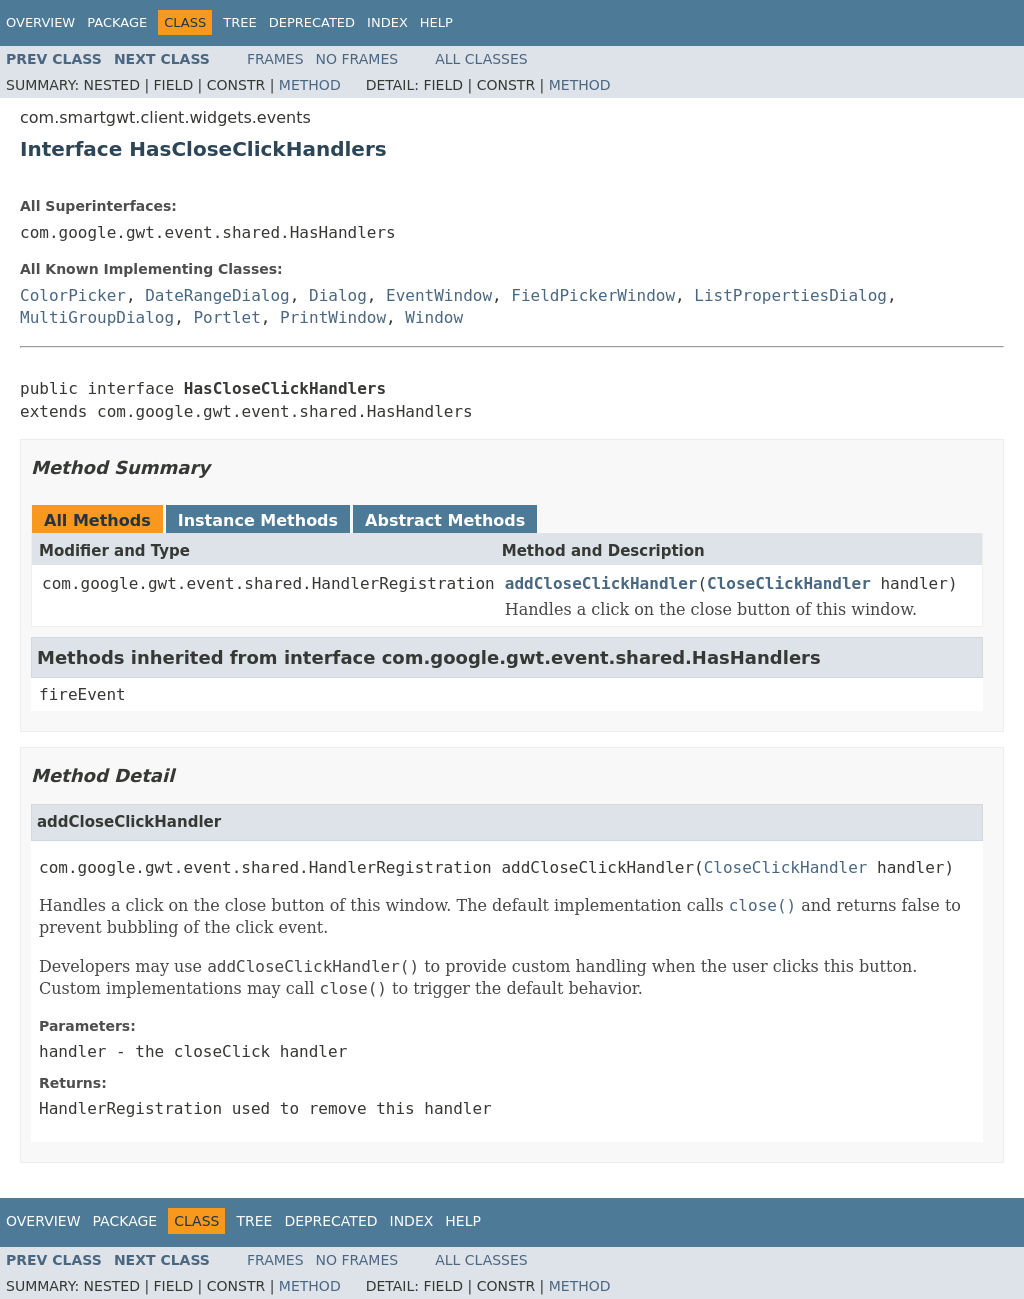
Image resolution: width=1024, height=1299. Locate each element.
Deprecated (312, 22)
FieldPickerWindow (593, 295)
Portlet (226, 317)
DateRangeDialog (217, 295)
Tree (239, 22)
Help (436, 22)
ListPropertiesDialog (790, 295)
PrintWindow (333, 317)
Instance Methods (258, 520)
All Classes (481, 59)
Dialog (338, 295)
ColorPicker (73, 295)
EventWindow (439, 295)
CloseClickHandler (789, 583)
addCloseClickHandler (601, 583)
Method (310, 85)
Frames (275, 59)
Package (117, 22)
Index (387, 22)
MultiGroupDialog (97, 317)
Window (434, 317)
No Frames (357, 59)
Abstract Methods (445, 520)
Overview (40, 22)
